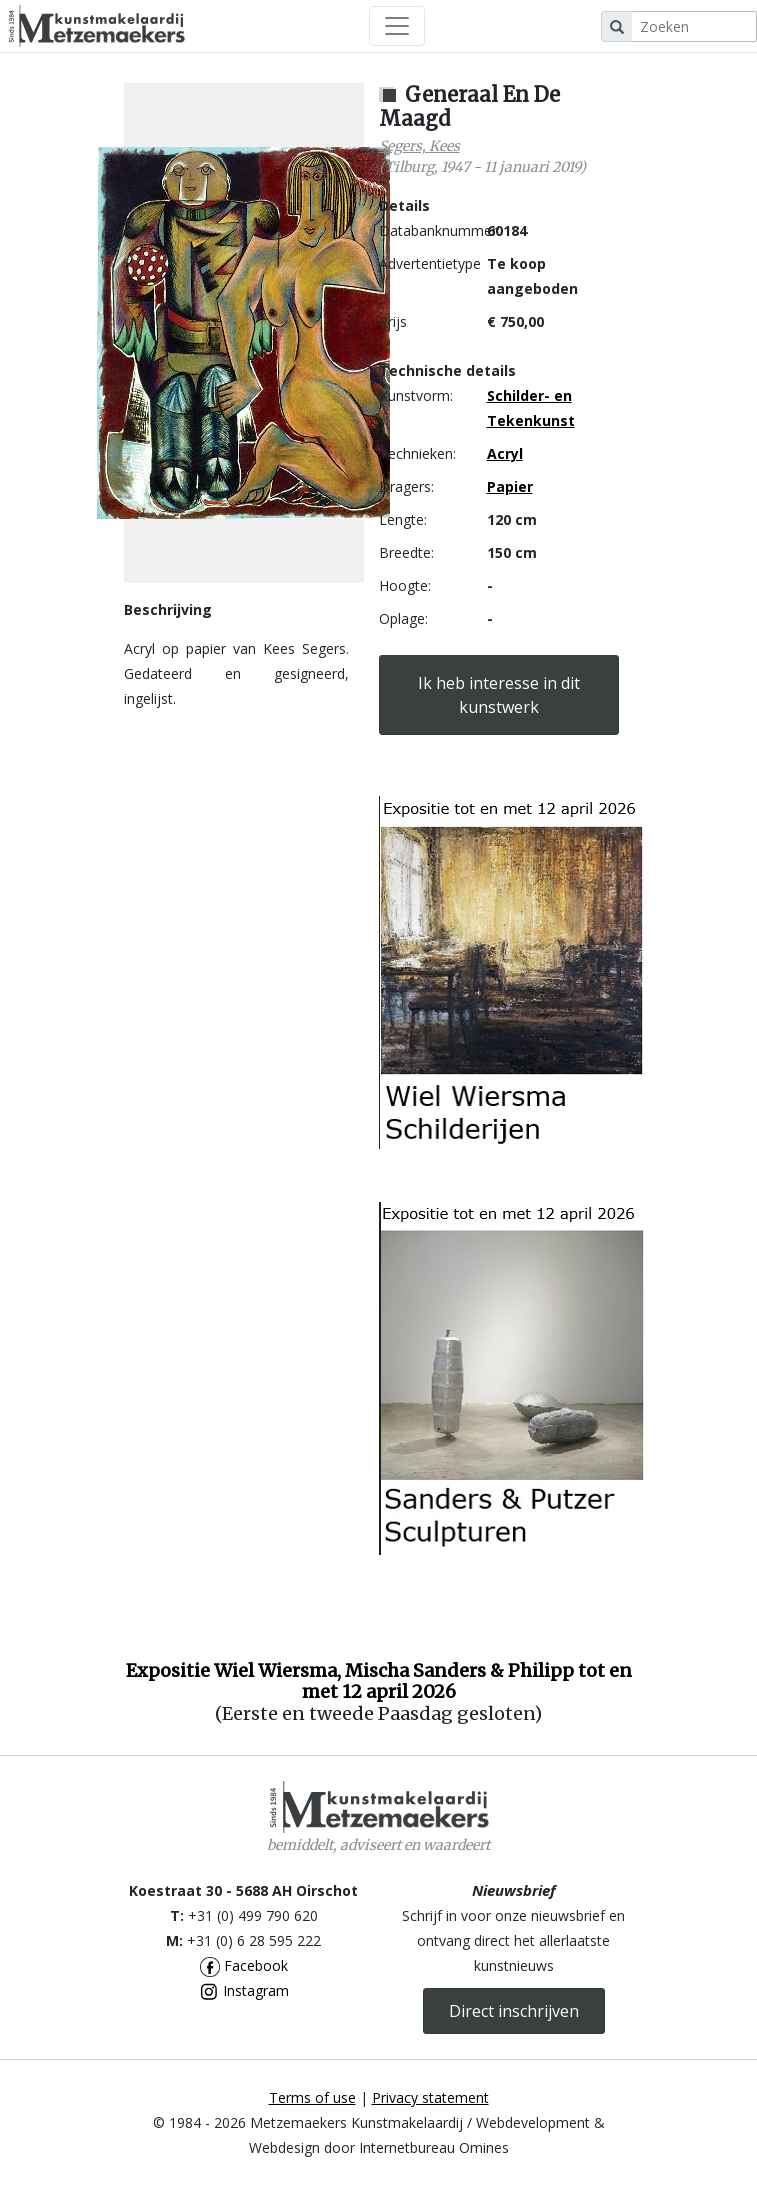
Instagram (244, 1990)
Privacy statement (430, 2097)
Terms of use (312, 2097)
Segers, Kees (419, 146)
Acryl (505, 453)
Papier (510, 486)
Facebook (244, 1965)
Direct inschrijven (514, 2011)
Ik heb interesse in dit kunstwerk (499, 695)
